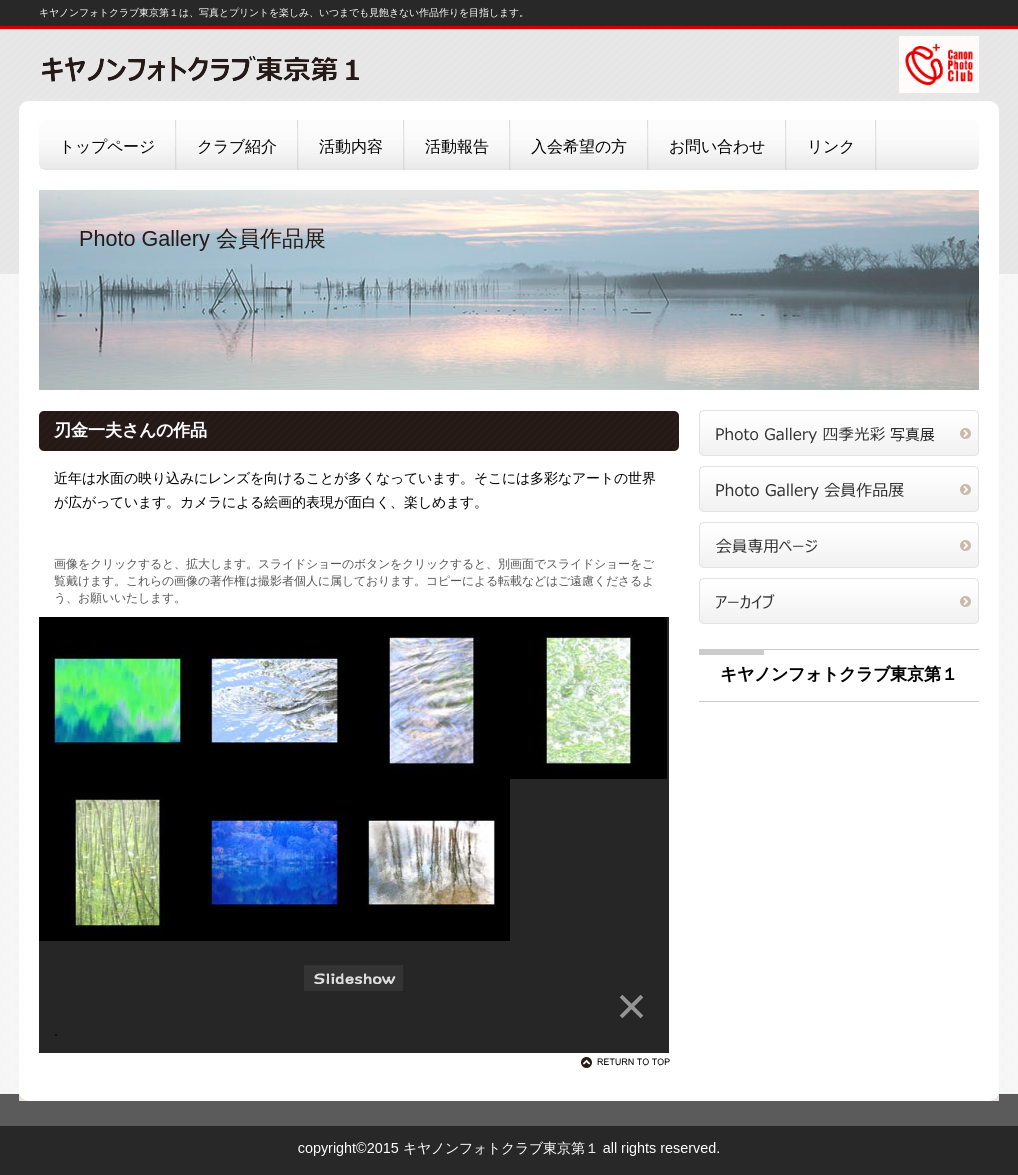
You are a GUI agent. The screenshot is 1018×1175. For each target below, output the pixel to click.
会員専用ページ (839, 545)
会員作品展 (839, 489)
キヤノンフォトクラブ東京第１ (239, 68)
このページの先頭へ (629, 1062)
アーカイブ (839, 601)
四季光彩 (839, 433)
